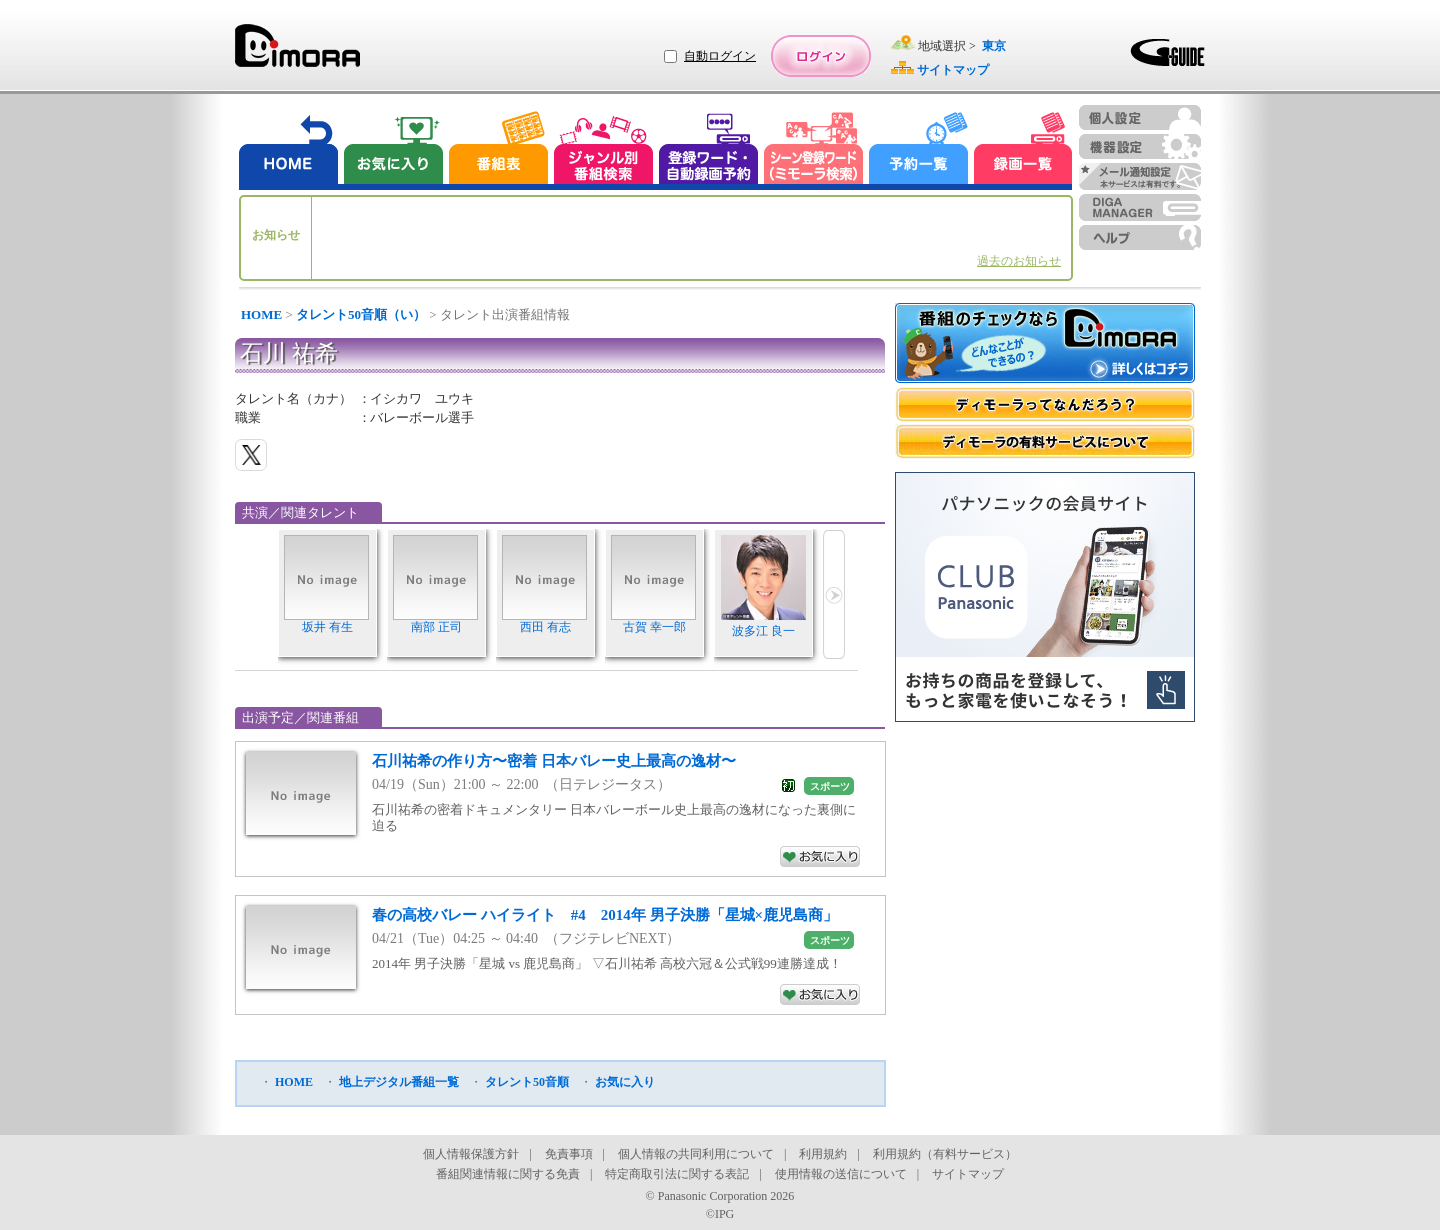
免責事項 (569, 1154)
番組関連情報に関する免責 (508, 1174)
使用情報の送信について (841, 1174)
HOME (261, 314)
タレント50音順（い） (361, 314)
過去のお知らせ (1019, 261)
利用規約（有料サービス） (945, 1154)
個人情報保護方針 (471, 1154)
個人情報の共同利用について (696, 1154)
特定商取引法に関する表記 (677, 1174)
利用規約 (823, 1154)
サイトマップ (968, 1174)
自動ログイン (720, 56)
